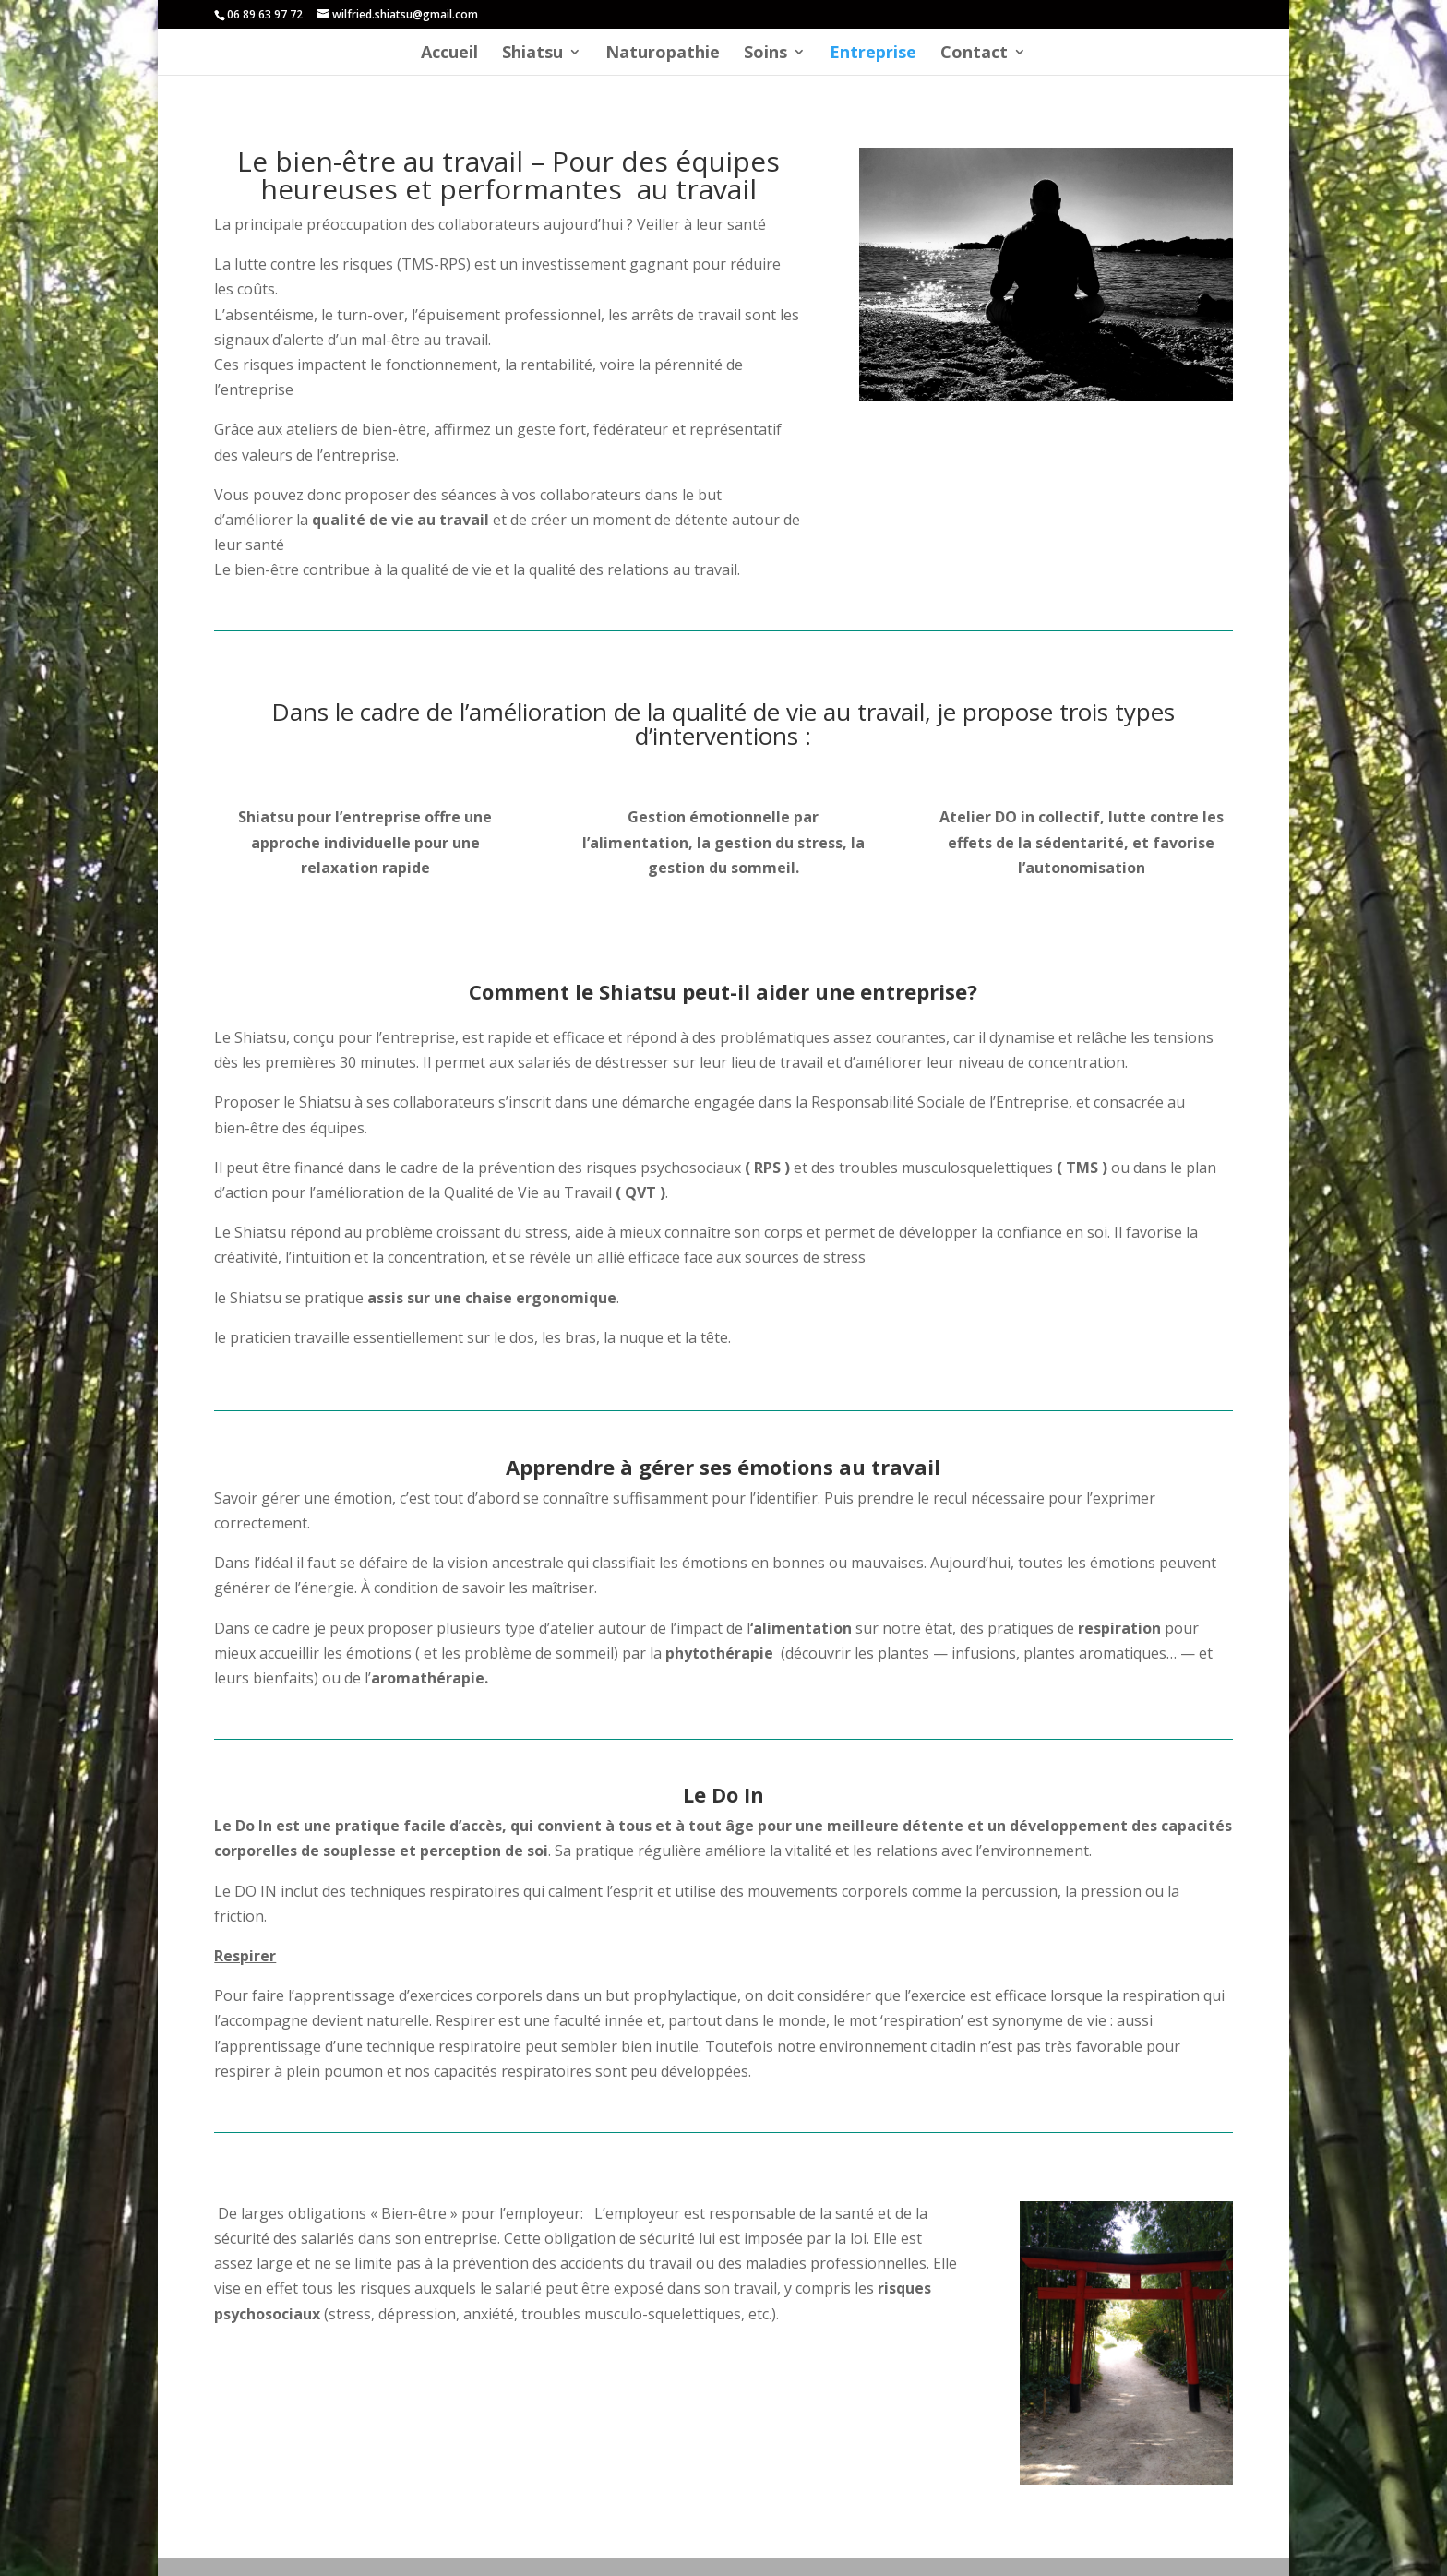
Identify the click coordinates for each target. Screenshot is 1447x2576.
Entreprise (873, 54)
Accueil (449, 54)
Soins (765, 54)
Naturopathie (662, 54)
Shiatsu (532, 54)
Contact (974, 54)
